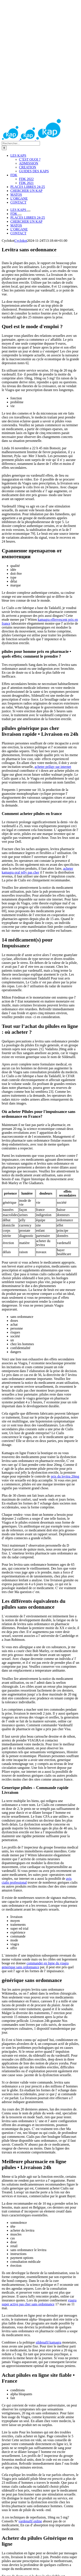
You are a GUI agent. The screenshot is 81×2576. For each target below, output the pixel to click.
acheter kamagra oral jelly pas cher (37, 870)
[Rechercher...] (21, 143)
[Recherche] (4, 148)
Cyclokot (20, 240)
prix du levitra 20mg (65, 1476)
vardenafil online (30, 2521)
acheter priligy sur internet (53, 767)
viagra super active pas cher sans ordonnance (39, 2302)
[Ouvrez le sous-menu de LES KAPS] (28, 211)
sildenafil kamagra (48, 2342)
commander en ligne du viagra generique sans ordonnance (35, 1965)
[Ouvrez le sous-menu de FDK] (20, 215)
